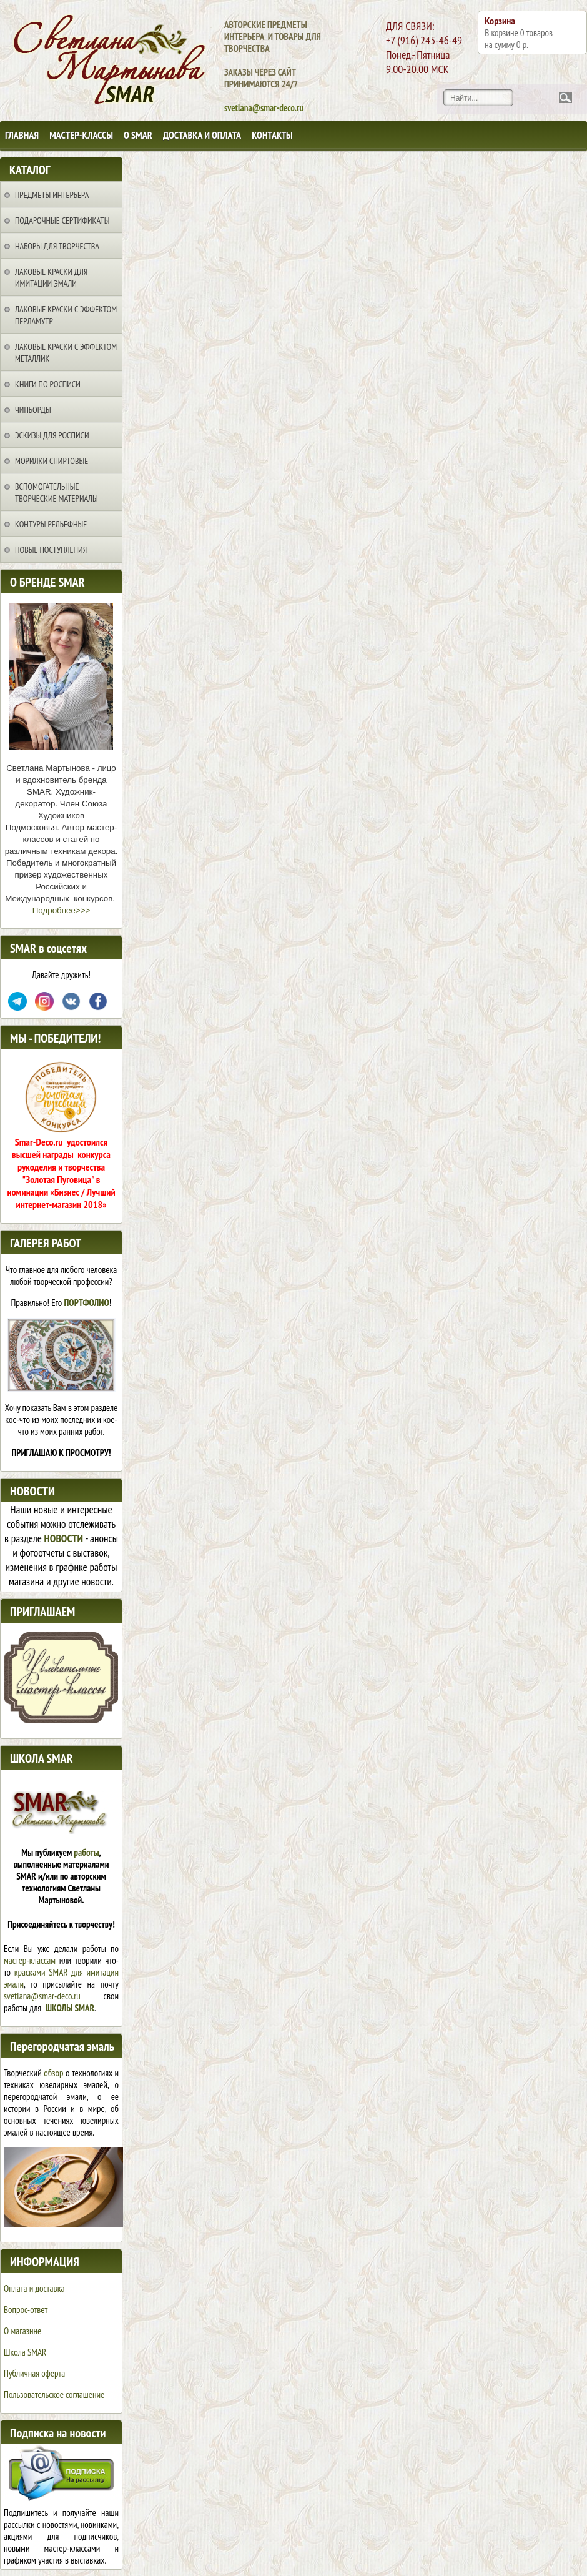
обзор (53, 2073)
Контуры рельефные (51, 524)
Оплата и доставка (34, 2288)
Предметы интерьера (52, 195)
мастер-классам (30, 1960)
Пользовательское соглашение (54, 2394)
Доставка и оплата (202, 135)
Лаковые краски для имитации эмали (51, 277)
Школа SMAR (25, 2352)
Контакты (272, 135)
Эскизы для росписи (52, 435)
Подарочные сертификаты (62, 220)
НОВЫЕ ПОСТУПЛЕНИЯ (51, 549)
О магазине (22, 2331)
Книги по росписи (48, 384)
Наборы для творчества (57, 246)
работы (86, 1852)
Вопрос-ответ (25, 2310)
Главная (22, 135)
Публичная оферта (34, 2373)
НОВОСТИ (63, 1538)
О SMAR (138, 135)
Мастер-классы (81, 135)
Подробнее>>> (61, 910)
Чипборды (33, 409)
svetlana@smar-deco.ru (42, 1996)
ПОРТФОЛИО (86, 1303)
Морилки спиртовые (51, 461)
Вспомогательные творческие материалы (56, 492)
